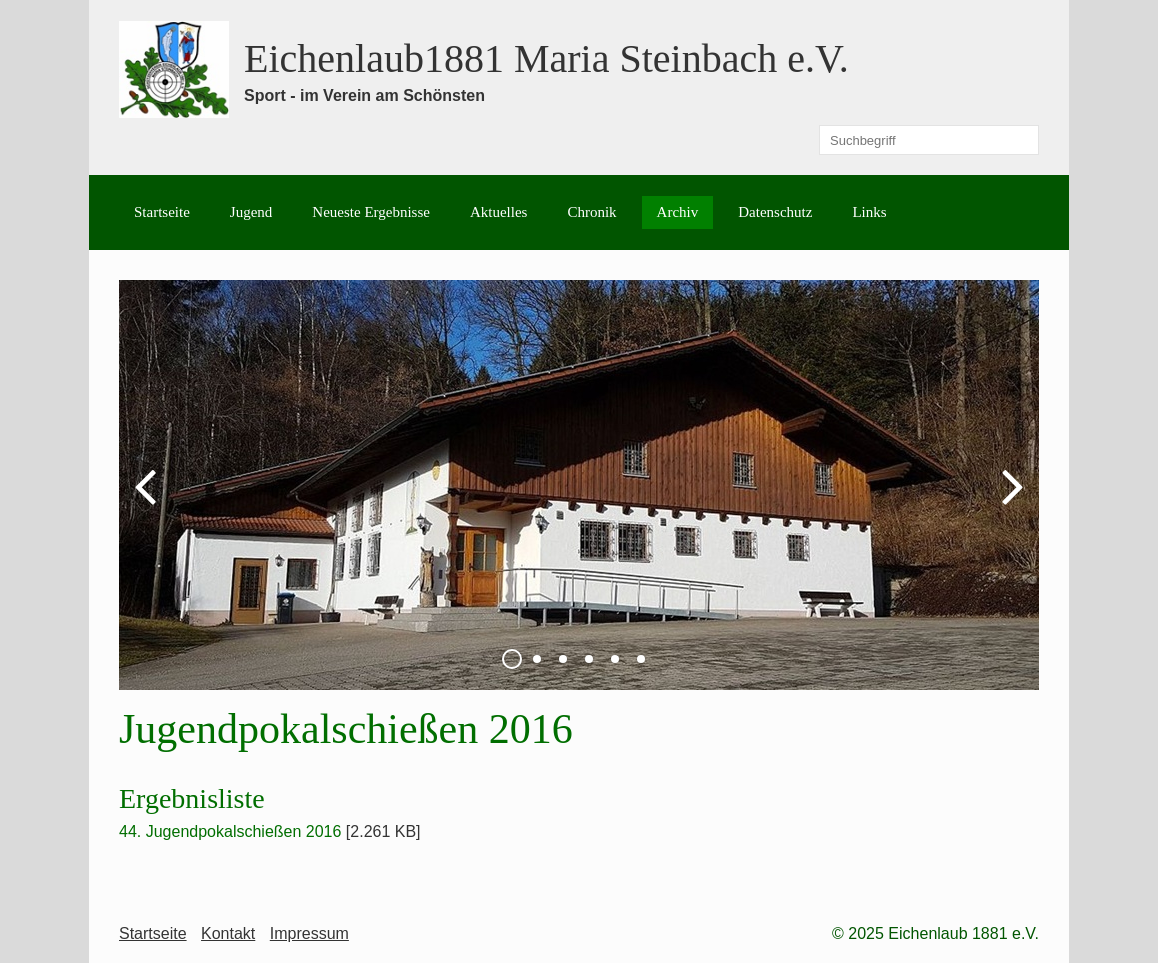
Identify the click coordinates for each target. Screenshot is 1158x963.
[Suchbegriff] (929, 140)
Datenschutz (775, 212)
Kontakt (228, 933)
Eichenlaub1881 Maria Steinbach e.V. (546, 58)
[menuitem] (162, 212)
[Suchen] (1024, 140)
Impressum (309, 933)
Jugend (251, 212)
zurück (149, 501)
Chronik (591, 212)
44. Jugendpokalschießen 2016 (230, 831)
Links (869, 212)
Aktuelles (499, 212)
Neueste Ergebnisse (371, 212)
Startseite (162, 212)
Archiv (678, 212)
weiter (1009, 501)
